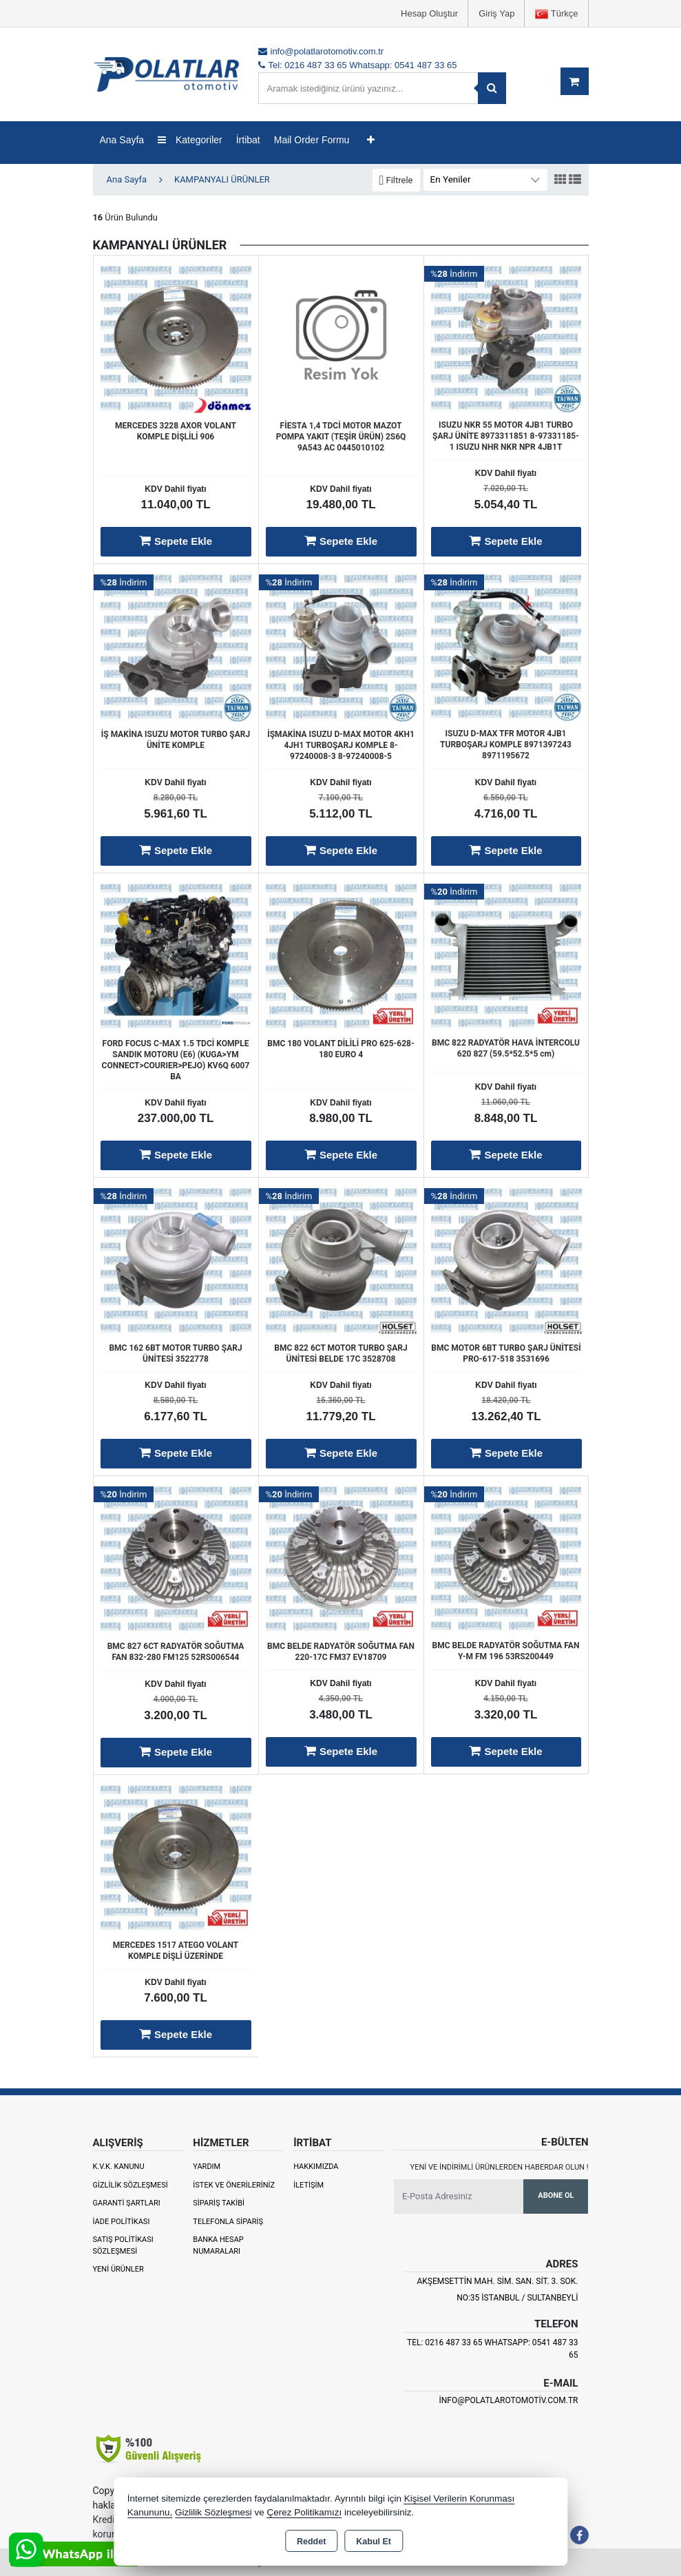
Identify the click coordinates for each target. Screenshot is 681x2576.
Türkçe (556, 14)
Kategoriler (190, 139)
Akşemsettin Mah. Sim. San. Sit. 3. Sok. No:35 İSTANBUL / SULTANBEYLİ (497, 2289)
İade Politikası (121, 2221)
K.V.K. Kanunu (119, 2166)
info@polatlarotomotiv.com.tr (508, 2400)
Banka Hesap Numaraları (218, 2245)
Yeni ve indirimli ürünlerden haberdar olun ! (499, 2167)
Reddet (311, 2541)
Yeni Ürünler (118, 2269)
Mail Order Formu (312, 139)
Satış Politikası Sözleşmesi (123, 2245)
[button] (396, 180)
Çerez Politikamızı (304, 2512)
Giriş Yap (496, 13)
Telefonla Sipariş (228, 2221)
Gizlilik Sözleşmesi (130, 2185)
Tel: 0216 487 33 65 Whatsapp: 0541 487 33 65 (492, 2349)
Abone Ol (556, 2195)
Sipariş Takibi (218, 2203)
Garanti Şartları (126, 2203)
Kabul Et (373, 2541)
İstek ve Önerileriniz (234, 2185)
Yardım (206, 2166)
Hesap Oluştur (429, 13)
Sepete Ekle (175, 540)
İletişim (308, 2185)
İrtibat (248, 139)
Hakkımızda (315, 2166)
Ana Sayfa (122, 139)
